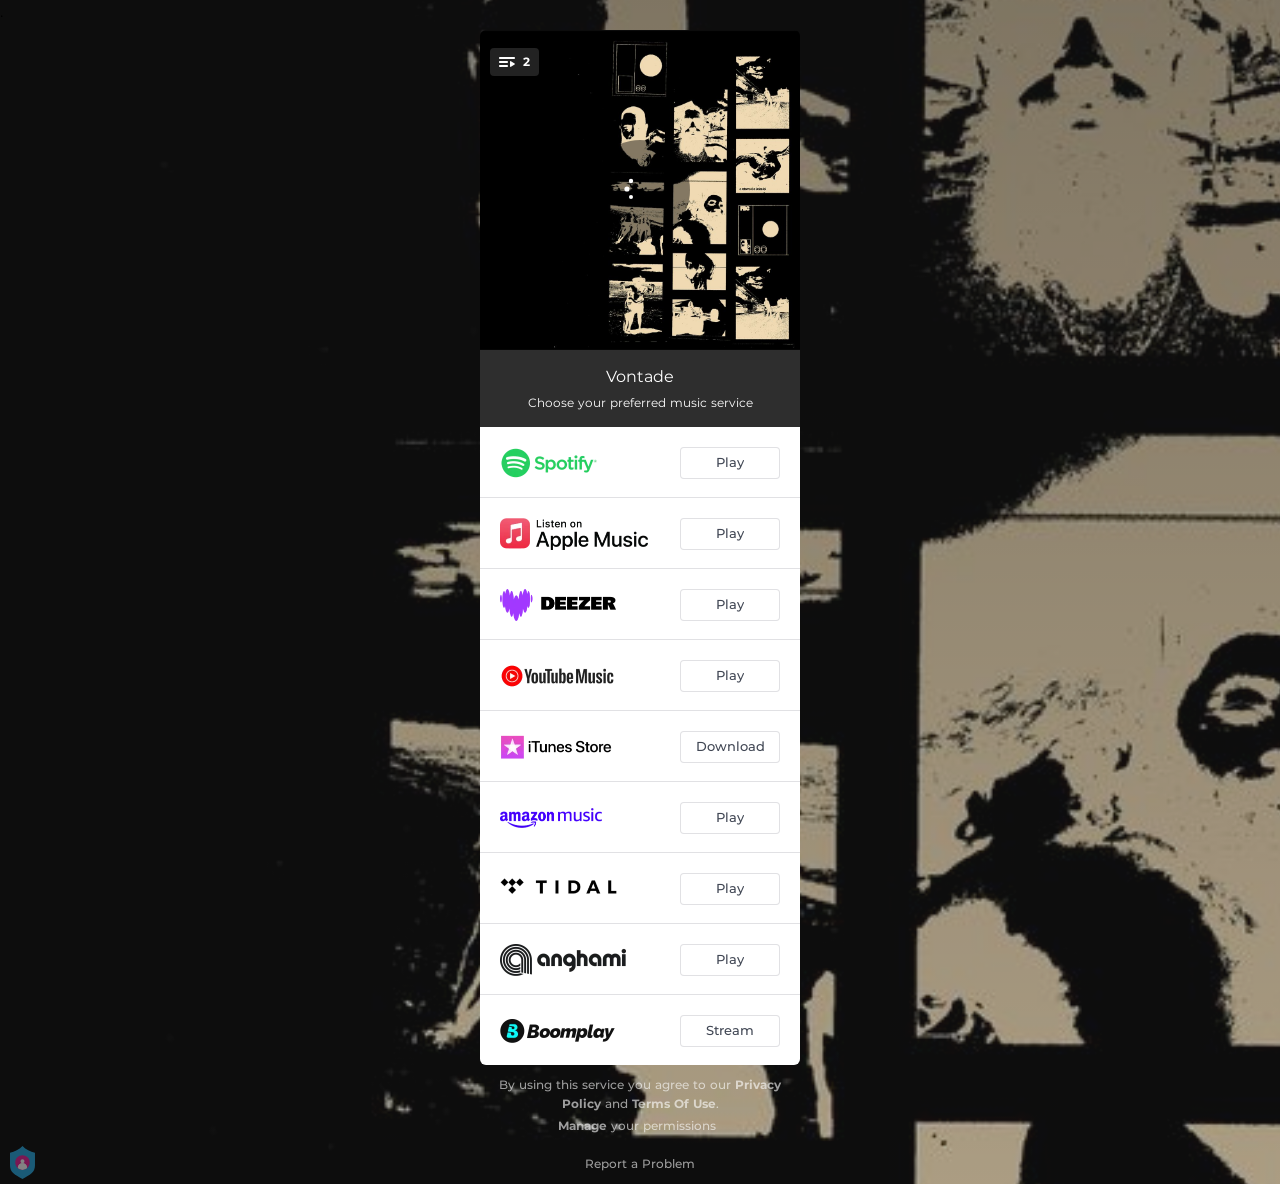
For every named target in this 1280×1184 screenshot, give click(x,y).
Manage (582, 1125)
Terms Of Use (674, 1103)
